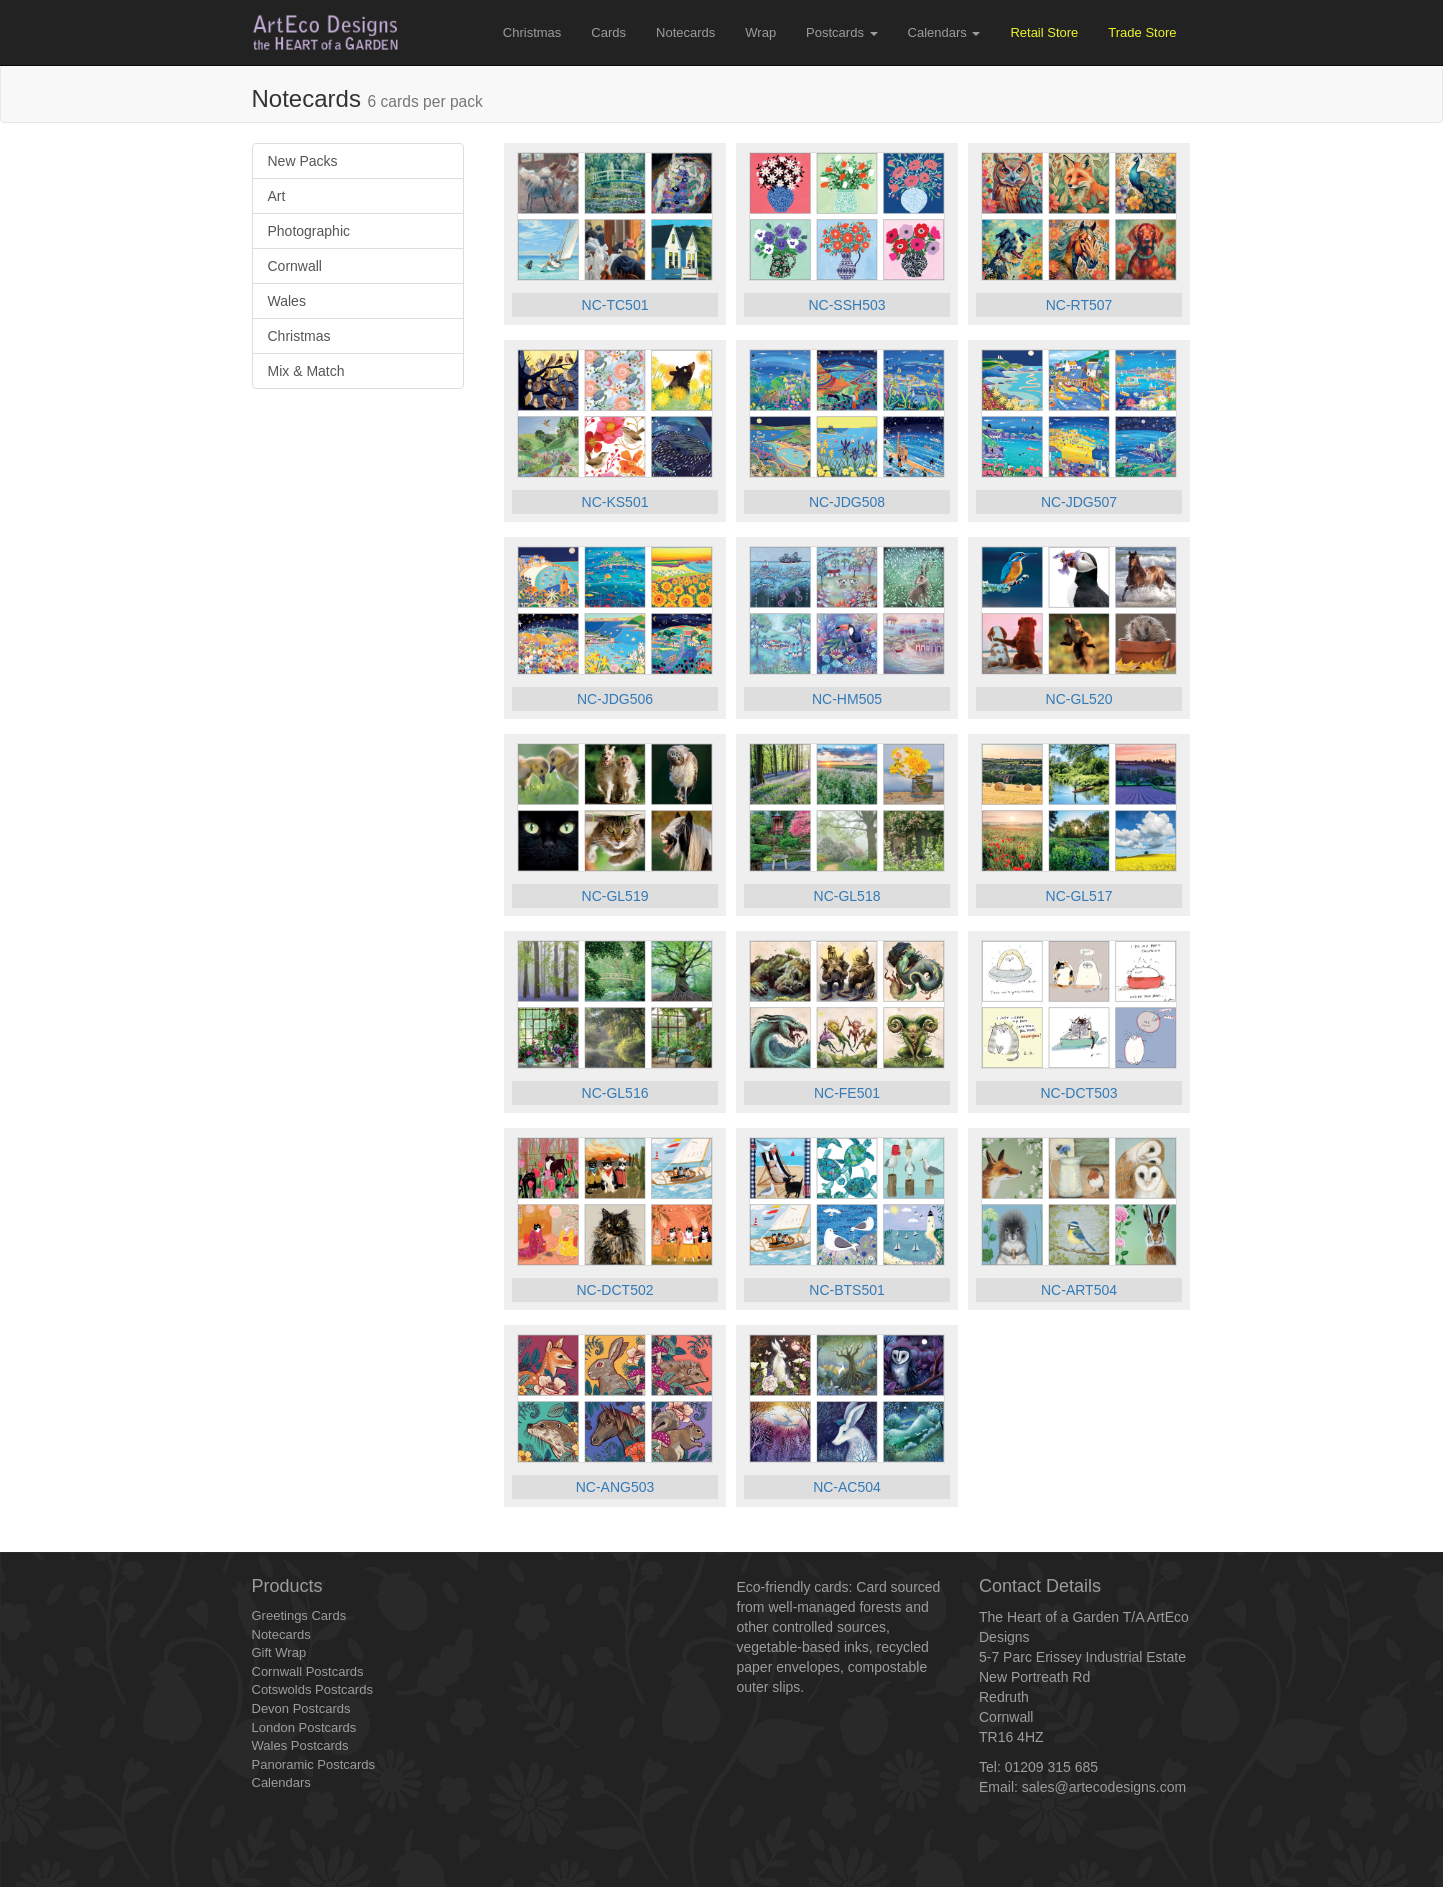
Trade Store (1142, 32)
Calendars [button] (944, 32)
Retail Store (1044, 32)
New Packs (303, 161)
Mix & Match (306, 371)
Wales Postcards (300, 1745)
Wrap (760, 32)
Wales (287, 301)
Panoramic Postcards (314, 1764)
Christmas (532, 32)
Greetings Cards (299, 1615)
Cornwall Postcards (308, 1671)
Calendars (281, 1782)
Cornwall (295, 266)
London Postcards (304, 1727)
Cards (608, 32)
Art (277, 196)
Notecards (685, 32)
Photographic (309, 231)
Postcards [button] (841, 32)
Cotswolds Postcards (312, 1689)
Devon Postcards (301, 1708)
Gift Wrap (279, 1652)
